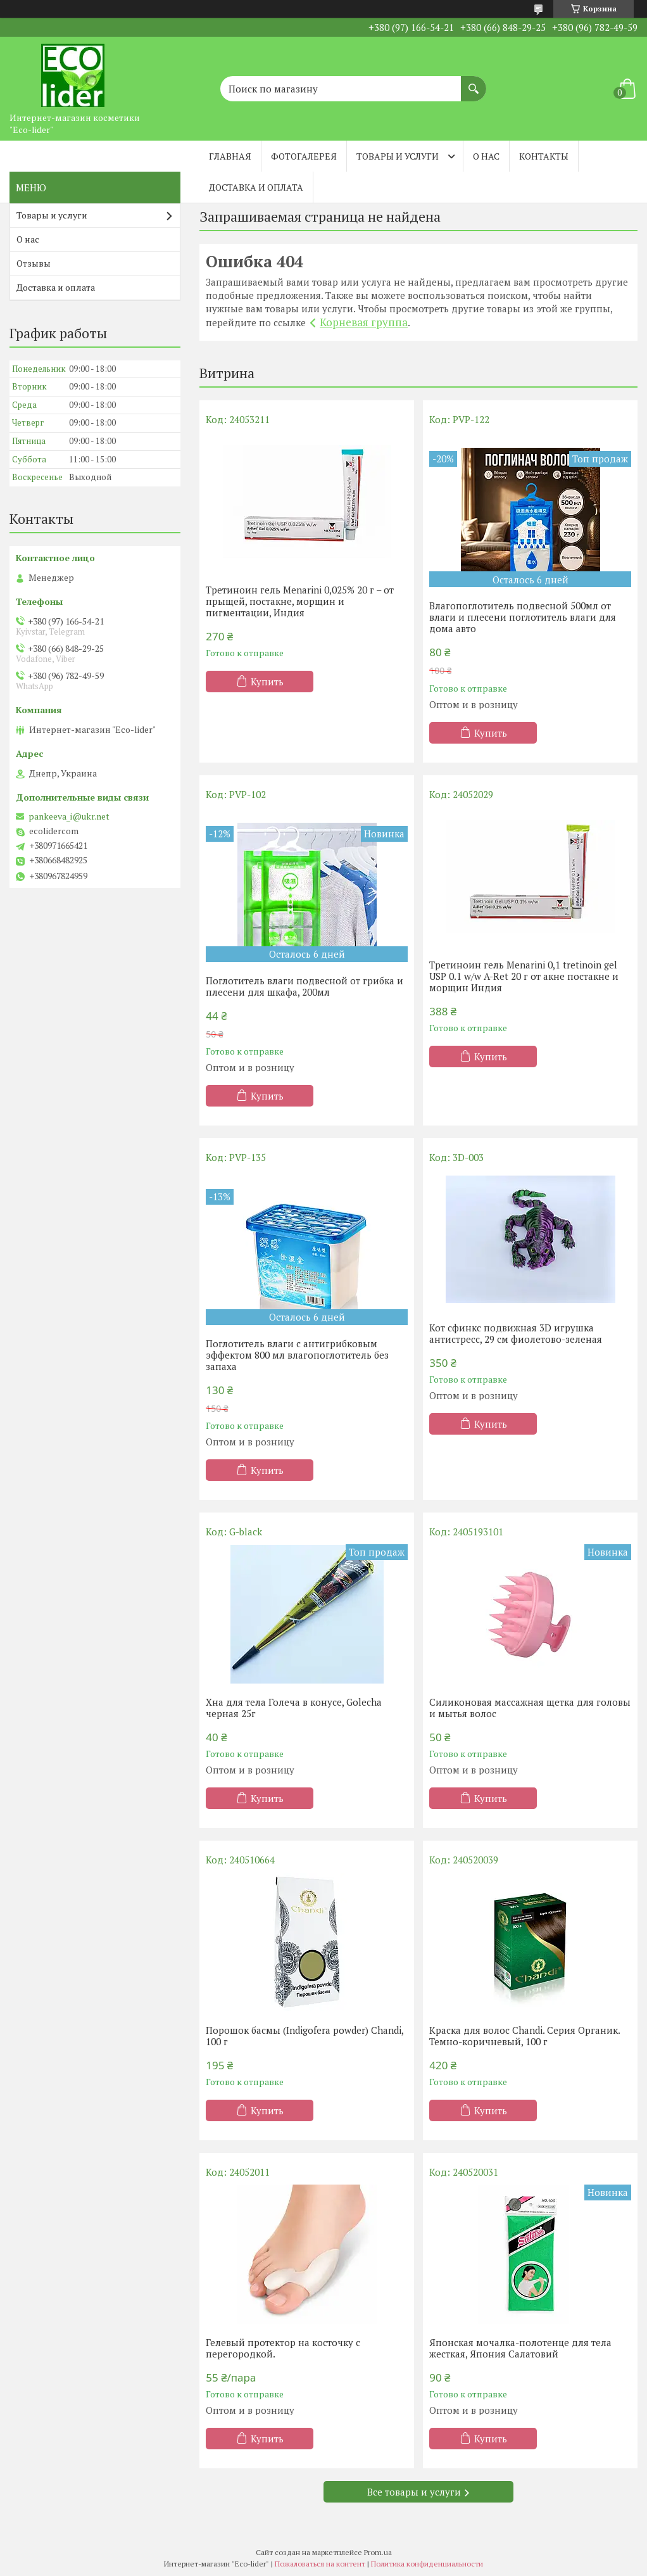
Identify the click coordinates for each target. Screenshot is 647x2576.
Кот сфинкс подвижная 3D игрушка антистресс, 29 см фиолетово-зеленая (515, 1333)
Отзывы (33, 263)
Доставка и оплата (256, 187)
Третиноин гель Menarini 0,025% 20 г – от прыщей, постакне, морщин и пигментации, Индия (300, 601)
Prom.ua (378, 2552)
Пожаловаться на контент (320, 2563)
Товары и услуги (397, 156)
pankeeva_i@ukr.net (69, 816)
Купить (267, 681)
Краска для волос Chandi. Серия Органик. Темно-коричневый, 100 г (524, 2035)
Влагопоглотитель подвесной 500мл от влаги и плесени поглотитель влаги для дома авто (522, 617)
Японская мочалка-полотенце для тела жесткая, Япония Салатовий (520, 2348)
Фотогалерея (304, 156)
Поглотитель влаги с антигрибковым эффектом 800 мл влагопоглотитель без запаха (297, 1355)
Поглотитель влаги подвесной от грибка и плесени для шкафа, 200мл (304, 986)
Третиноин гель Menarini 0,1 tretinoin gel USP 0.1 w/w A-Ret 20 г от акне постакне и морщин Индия (524, 976)
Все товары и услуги (414, 2491)
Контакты (543, 156)
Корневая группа (364, 322)
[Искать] (473, 82)
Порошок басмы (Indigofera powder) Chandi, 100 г (304, 2035)
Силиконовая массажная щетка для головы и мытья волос (530, 1707)
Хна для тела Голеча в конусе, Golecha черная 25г (294, 1707)
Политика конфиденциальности (427, 2563)
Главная (230, 156)
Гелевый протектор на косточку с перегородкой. (283, 2348)
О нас (486, 156)
